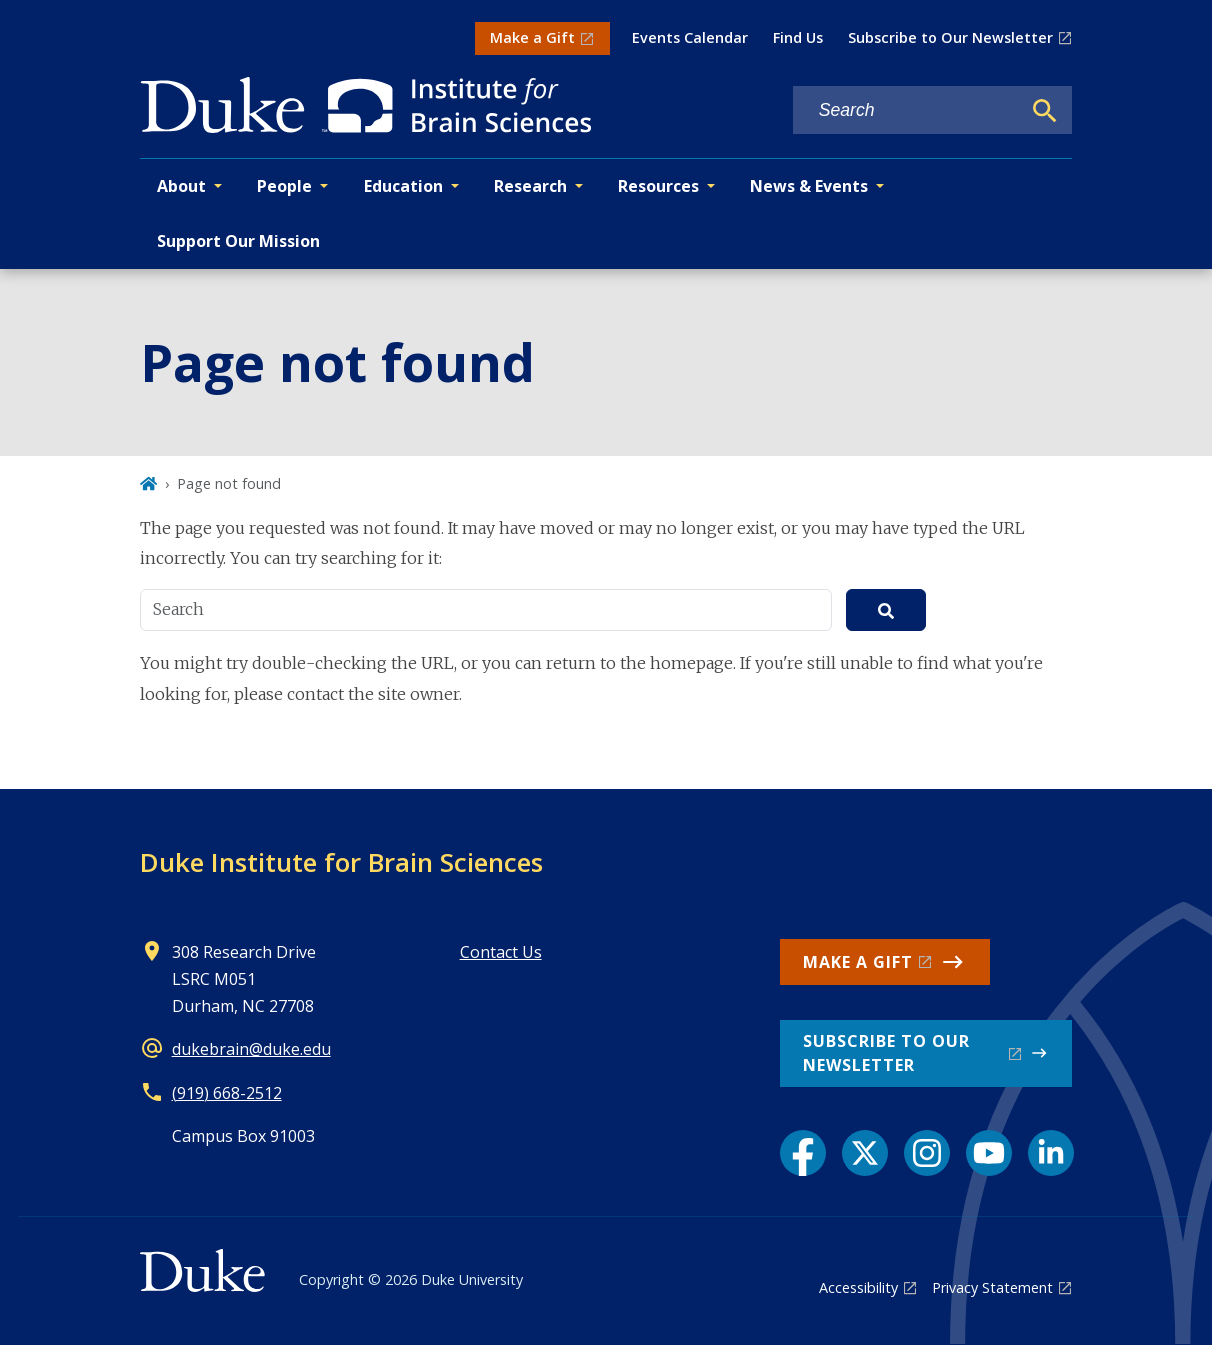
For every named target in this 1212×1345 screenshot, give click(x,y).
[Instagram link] (927, 1153)
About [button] (181, 186)
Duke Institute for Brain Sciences (341, 862)
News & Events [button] (809, 186)
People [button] (284, 186)
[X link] (865, 1153)
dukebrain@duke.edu (251, 1049)
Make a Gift (532, 37)
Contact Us (501, 952)
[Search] (1045, 111)
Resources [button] (658, 186)
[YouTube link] (989, 1153)
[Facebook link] (803, 1153)
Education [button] (403, 186)
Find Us (798, 37)
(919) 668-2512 (227, 1093)
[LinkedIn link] (1051, 1153)
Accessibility (858, 1287)
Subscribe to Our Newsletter (950, 37)
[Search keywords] (907, 110)
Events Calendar (690, 37)
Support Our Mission (238, 241)
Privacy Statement (992, 1287)
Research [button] (530, 186)
